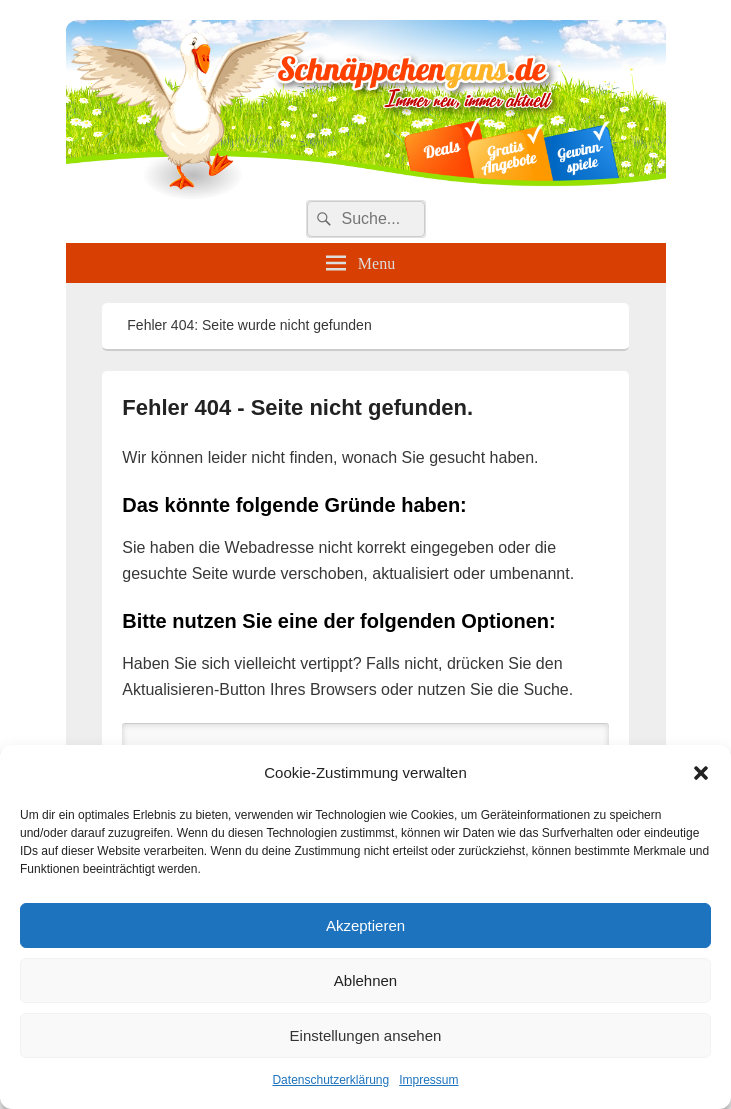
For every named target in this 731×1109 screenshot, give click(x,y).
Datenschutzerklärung (330, 1080)
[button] (701, 773)
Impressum (428, 1080)
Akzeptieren (365, 925)
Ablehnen (365, 980)
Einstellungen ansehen (366, 1035)
